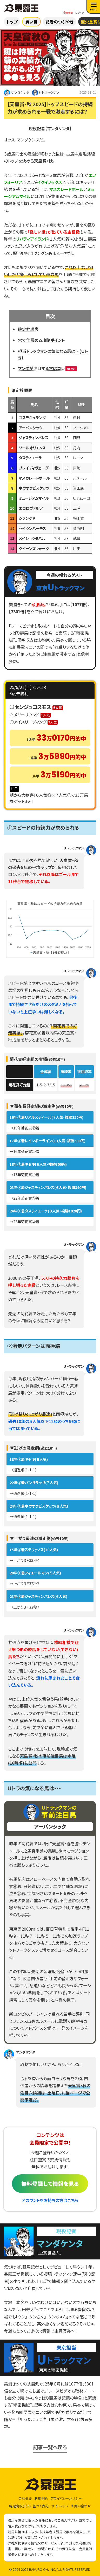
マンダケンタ (16, 93)
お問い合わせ (81, 2505)
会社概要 (25, 2498)
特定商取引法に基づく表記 (29, 2505)
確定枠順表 (28, 329)
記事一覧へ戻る (50, 2447)
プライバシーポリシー (66, 2498)
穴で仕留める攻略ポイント (41, 340)
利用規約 (41, 2498)
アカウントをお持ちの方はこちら (50, 2200)
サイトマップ (60, 2505)
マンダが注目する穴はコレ (41, 368)
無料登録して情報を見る (50, 2183)
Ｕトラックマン (45, 93)
